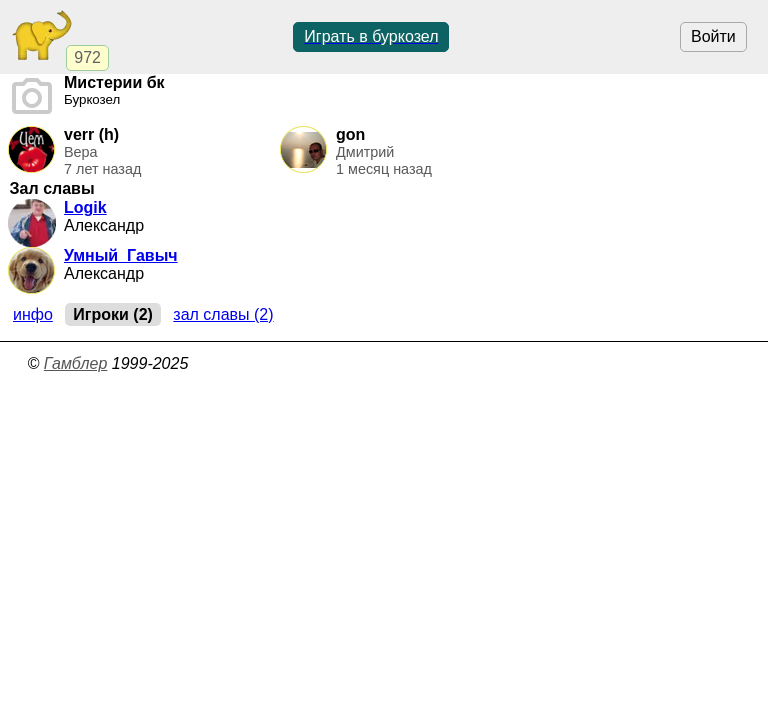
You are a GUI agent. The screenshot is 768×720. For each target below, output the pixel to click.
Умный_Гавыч (121, 255)
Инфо (33, 314)
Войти (713, 36)
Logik (85, 207)
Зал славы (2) (223, 314)
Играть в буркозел (371, 36)
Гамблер (76, 363)
